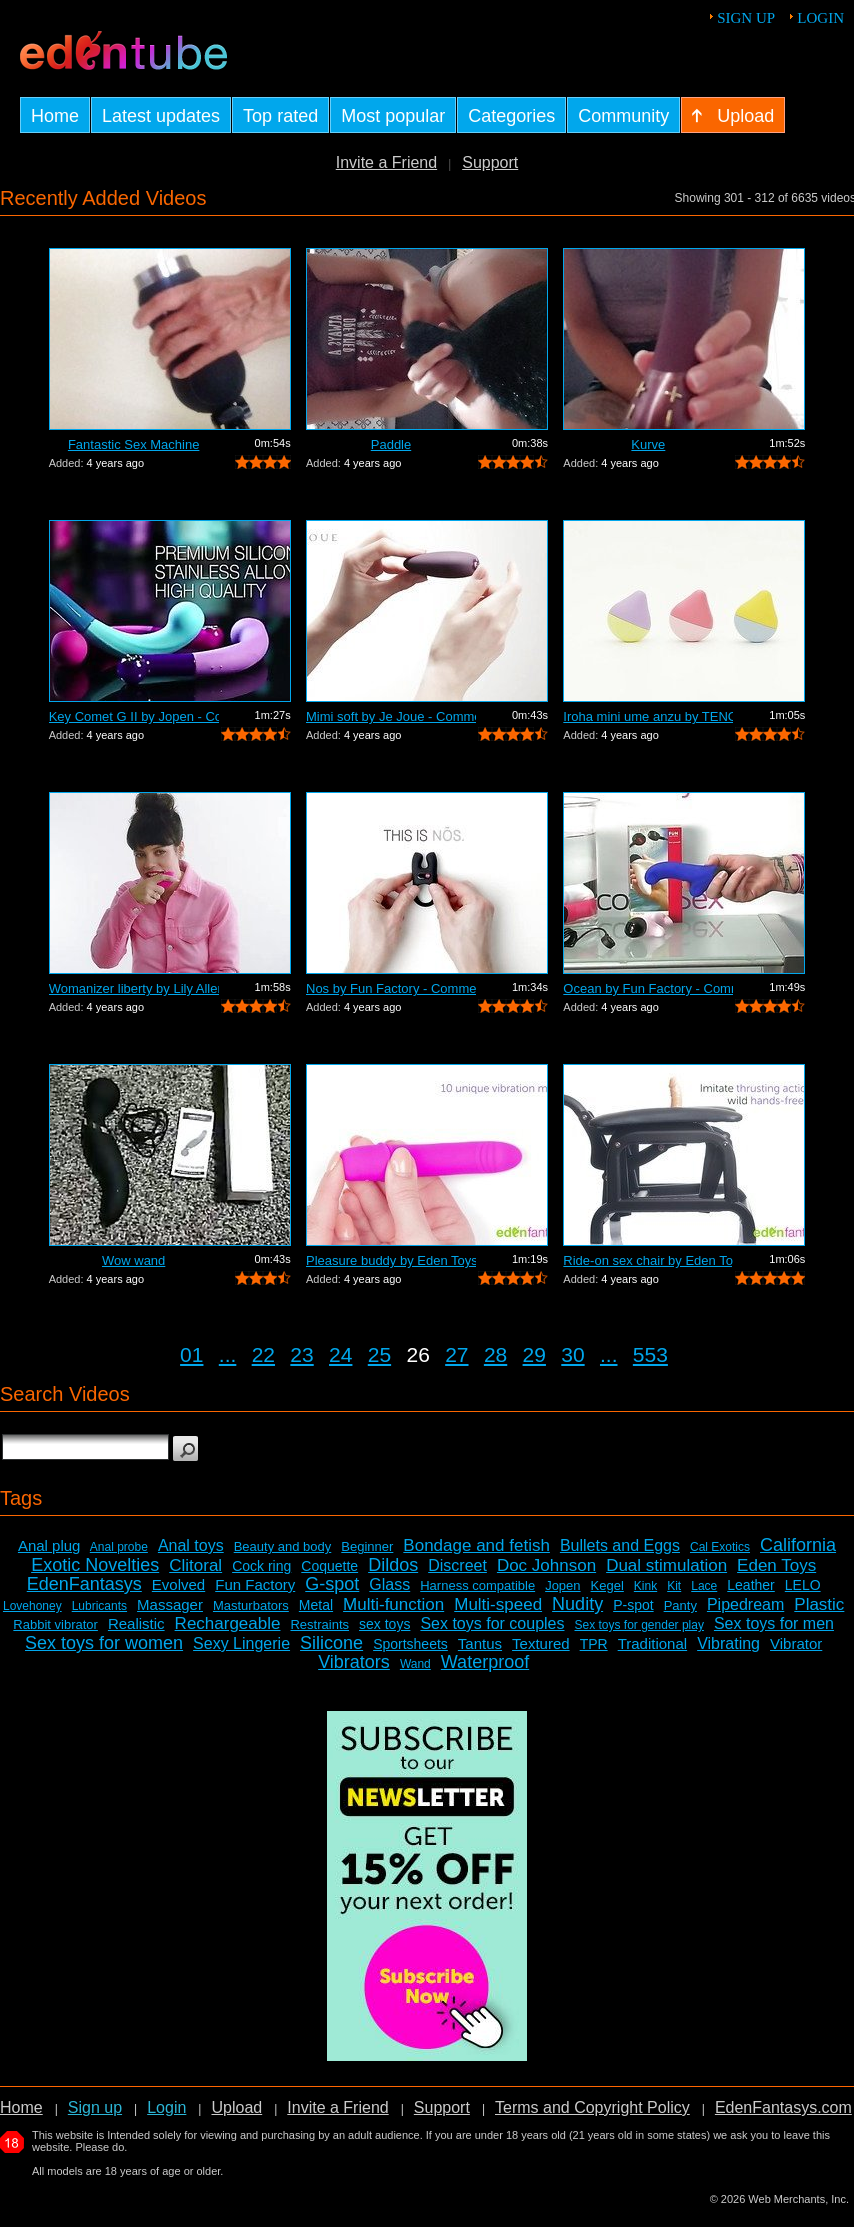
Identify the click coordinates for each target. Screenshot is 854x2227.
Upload (236, 2107)
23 (301, 1354)
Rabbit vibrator (55, 1624)
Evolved (178, 1584)
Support (490, 162)
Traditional (652, 1643)
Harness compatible (477, 1585)
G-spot (332, 1584)
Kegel (607, 1585)
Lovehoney (32, 1606)
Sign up (746, 18)
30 (572, 1354)
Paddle (391, 444)
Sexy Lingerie (241, 1643)
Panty (680, 1605)
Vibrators (354, 1662)
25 (379, 1354)
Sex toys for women (104, 1643)
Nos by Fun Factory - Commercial (391, 988)
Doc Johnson (546, 1565)
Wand (415, 1664)
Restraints (319, 1624)
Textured (541, 1643)
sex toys (384, 1624)
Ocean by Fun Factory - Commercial (648, 988)
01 (191, 1354)
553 (650, 1354)
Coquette (329, 1566)
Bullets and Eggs (620, 1545)
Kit (674, 1586)
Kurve (648, 444)
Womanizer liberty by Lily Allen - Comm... (134, 988)
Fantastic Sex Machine (134, 444)
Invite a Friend (386, 162)
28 (495, 1354)
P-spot (633, 1605)
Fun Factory (255, 1584)
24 (340, 1354)
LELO (803, 1585)
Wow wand (133, 1260)
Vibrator (796, 1643)
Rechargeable (228, 1623)
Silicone (331, 1643)
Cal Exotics (720, 1547)
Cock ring (261, 1566)
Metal (316, 1605)
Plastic (819, 1604)
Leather (750, 1585)
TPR (594, 1644)
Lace (704, 1586)
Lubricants (99, 1606)
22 (263, 1354)
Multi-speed (498, 1604)
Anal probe (119, 1547)
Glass (389, 1584)
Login (820, 18)
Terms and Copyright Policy (592, 2107)
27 (456, 1354)
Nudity (577, 1604)
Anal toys (191, 1545)
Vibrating (728, 1643)
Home (21, 2107)
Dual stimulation (666, 1565)
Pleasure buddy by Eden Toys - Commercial (391, 1260)
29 (534, 1354)
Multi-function (393, 1604)
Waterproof (485, 1662)
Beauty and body (283, 1546)
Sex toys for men (774, 1623)
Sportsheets (410, 1644)
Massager (170, 1604)
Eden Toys (776, 1565)
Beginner (367, 1546)
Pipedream (745, 1604)
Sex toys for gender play (639, 1625)
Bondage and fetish (476, 1545)
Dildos (393, 1565)
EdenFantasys (84, 1584)
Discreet (457, 1565)
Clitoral (195, 1565)
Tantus (480, 1643)
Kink (645, 1586)
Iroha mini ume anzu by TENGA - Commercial (648, 716)
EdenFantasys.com (783, 2107)
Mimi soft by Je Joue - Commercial (391, 716)
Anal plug (49, 1545)
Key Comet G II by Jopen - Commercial (134, 716)
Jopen (562, 1585)
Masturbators (251, 1605)
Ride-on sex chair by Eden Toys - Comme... (648, 1260)
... (228, 1354)
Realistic (136, 1623)
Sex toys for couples (492, 1623)
